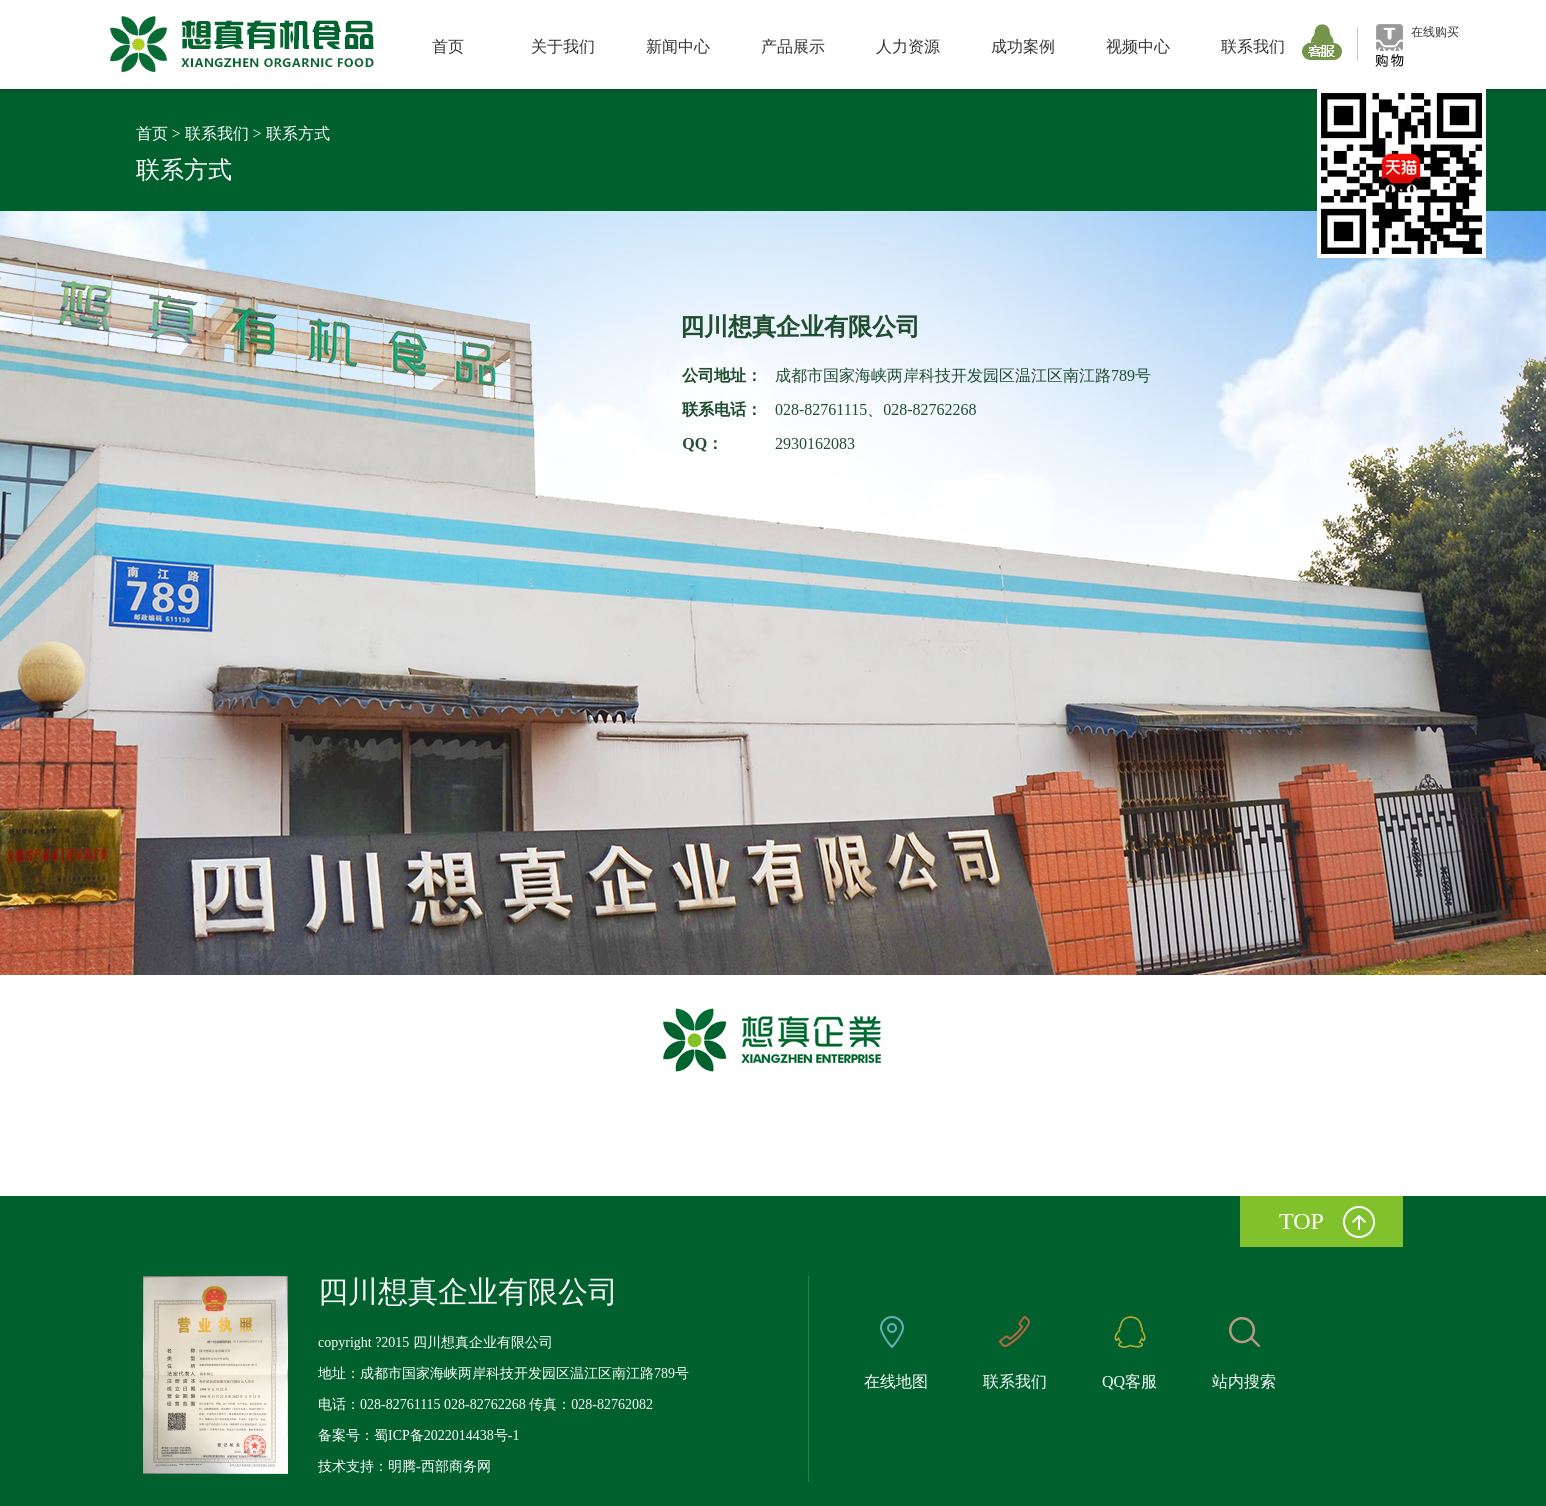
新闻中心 (678, 46)
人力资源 (908, 46)
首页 (448, 46)
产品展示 (793, 46)
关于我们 (563, 46)
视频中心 (1138, 46)
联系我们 (1253, 46)
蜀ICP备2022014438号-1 (446, 1435)
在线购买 (1435, 32)
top (1301, 1221)
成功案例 (1023, 46)
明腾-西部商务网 (439, 1466)
